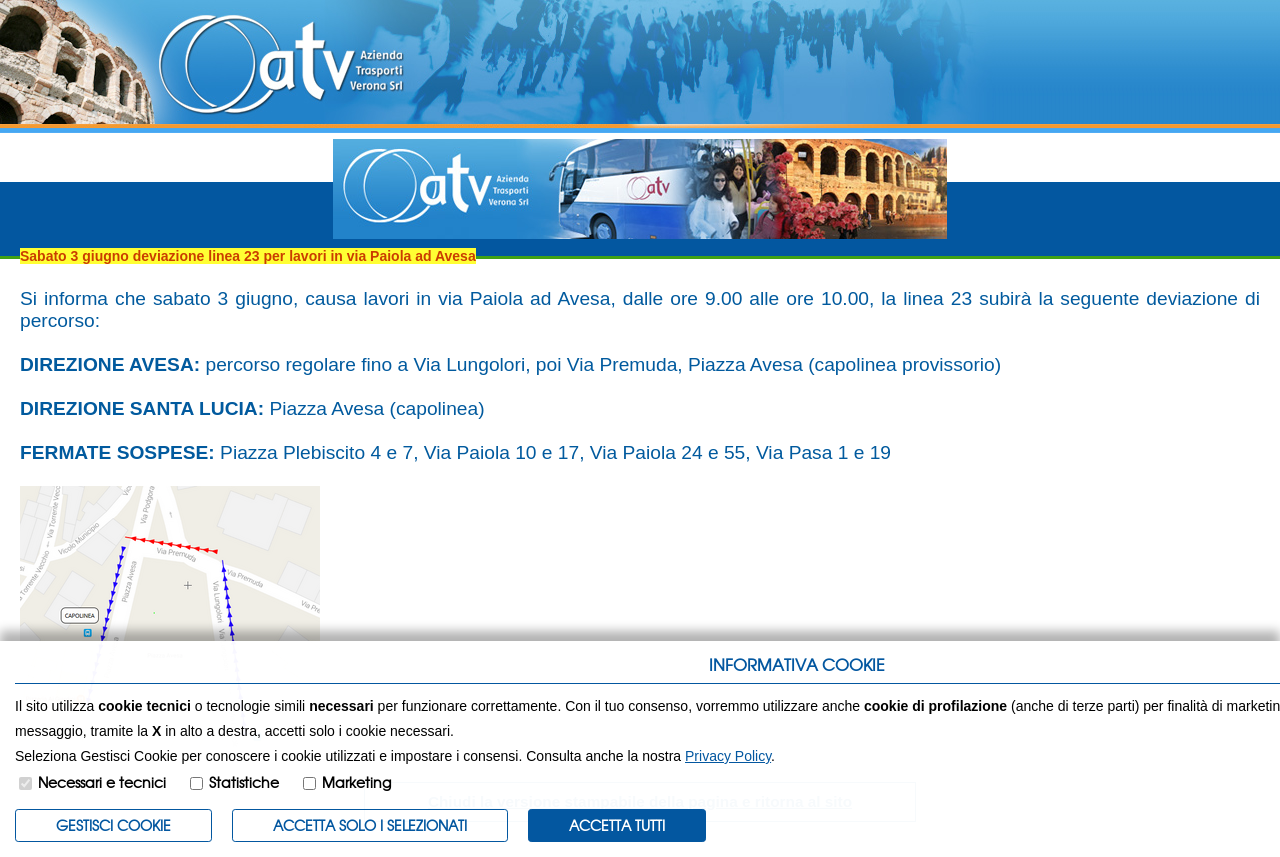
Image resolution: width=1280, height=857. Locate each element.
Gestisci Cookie (113, 825)
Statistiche (244, 782)
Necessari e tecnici (102, 782)
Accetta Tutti (617, 825)
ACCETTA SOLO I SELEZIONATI (370, 825)
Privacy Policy (728, 756)
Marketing (356, 782)
